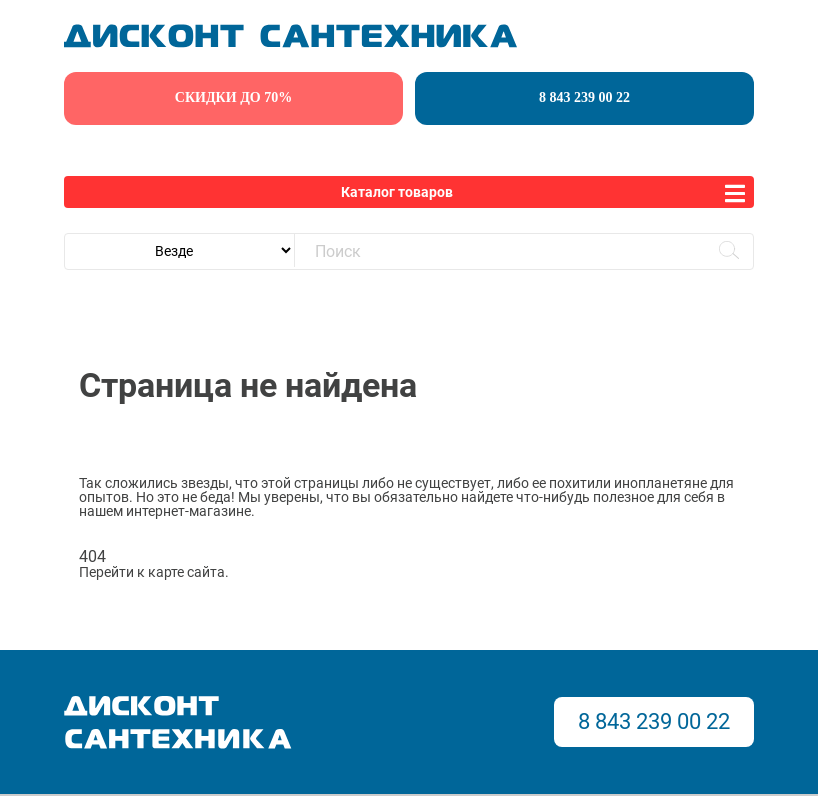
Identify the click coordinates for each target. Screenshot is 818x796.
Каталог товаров (397, 192)
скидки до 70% (233, 97)
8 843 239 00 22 (584, 97)
